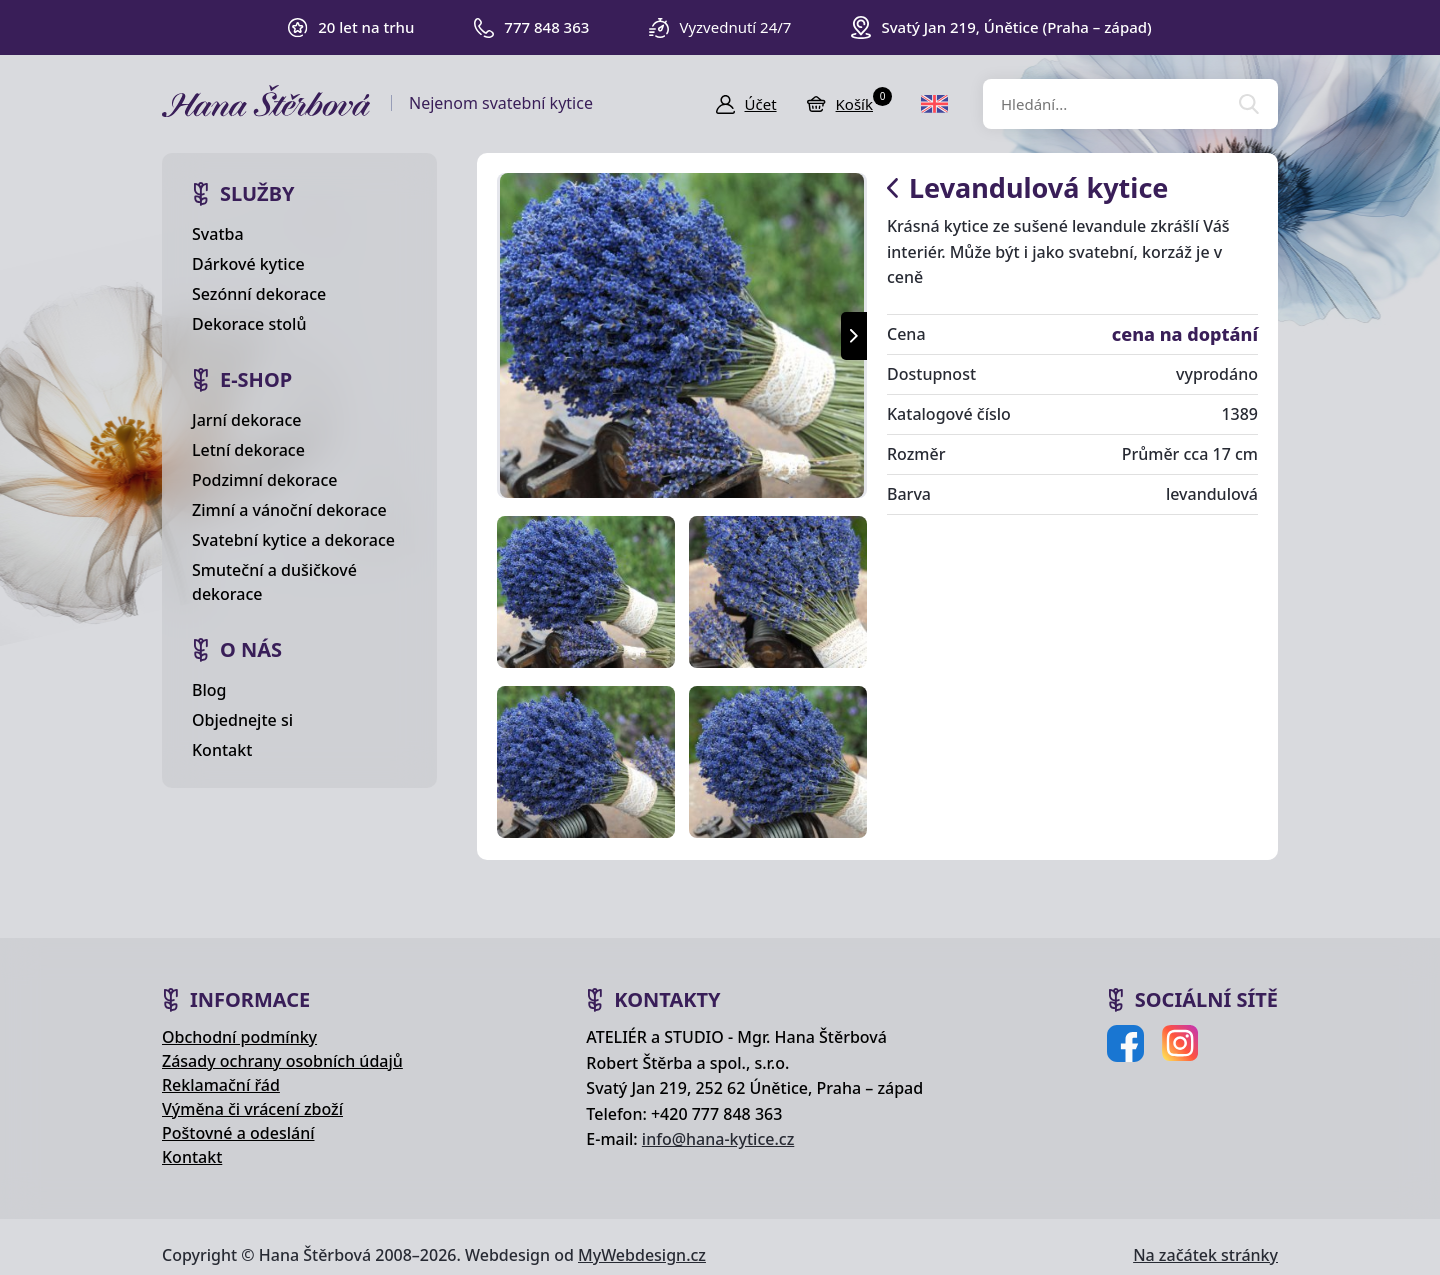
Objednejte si (242, 720)
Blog (209, 690)
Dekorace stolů (249, 324)
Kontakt (222, 750)
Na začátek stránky (1205, 1255)
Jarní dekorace (247, 420)
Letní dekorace (248, 450)
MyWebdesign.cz (642, 1255)
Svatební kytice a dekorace (293, 540)
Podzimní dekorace (265, 480)
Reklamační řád (221, 1085)
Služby (257, 193)
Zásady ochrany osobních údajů (282, 1061)
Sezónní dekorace (259, 294)
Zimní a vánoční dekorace (289, 510)
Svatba (218, 234)
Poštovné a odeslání (238, 1133)
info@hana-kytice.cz (718, 1139)
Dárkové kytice (248, 264)
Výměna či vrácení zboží (252, 1109)
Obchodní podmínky (239, 1037)
